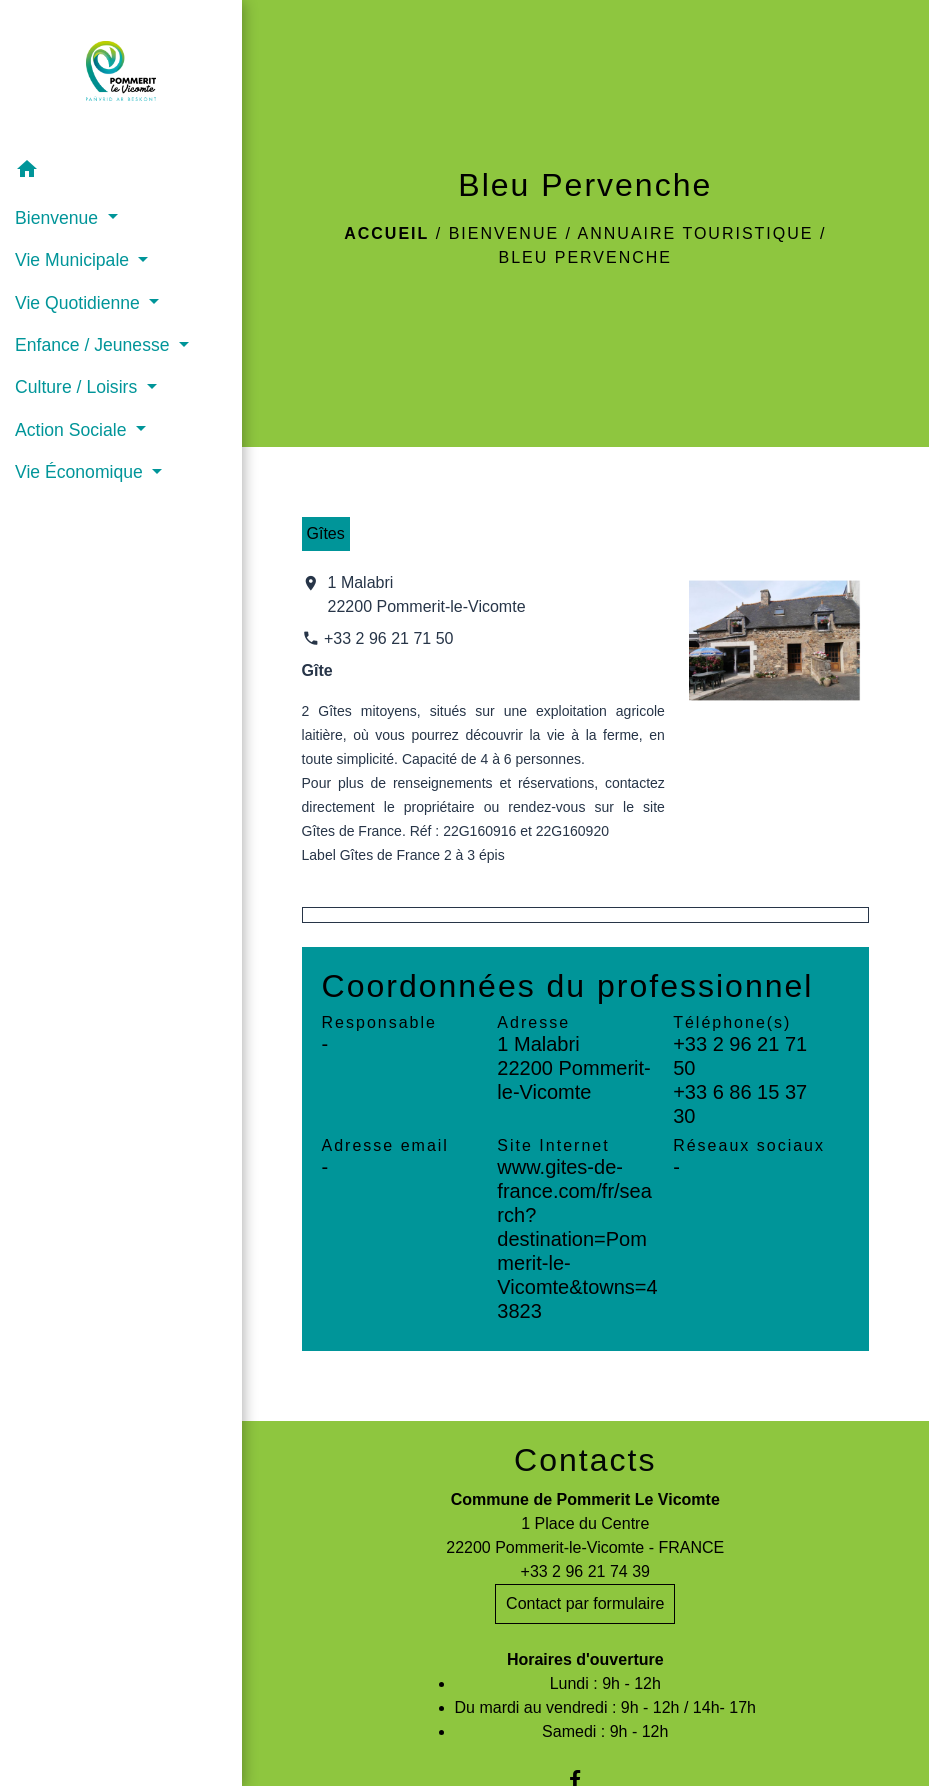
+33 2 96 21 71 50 (388, 638)
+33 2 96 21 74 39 (585, 1571)
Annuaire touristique (696, 233)
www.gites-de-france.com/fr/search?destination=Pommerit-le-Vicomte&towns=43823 (577, 1239)
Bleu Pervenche (586, 257)
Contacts (585, 1460)
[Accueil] (121, 75)
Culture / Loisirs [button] (78, 387)
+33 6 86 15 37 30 (740, 1104)
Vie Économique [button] (81, 472)
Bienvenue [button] (59, 218)
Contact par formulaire (585, 1603)
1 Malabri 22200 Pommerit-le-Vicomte (427, 594)
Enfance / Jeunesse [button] (94, 345)
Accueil (386, 233)
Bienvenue (504, 233)
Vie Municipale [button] (74, 260)
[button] (121, 172)
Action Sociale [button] (73, 430)
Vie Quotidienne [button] (80, 303)
